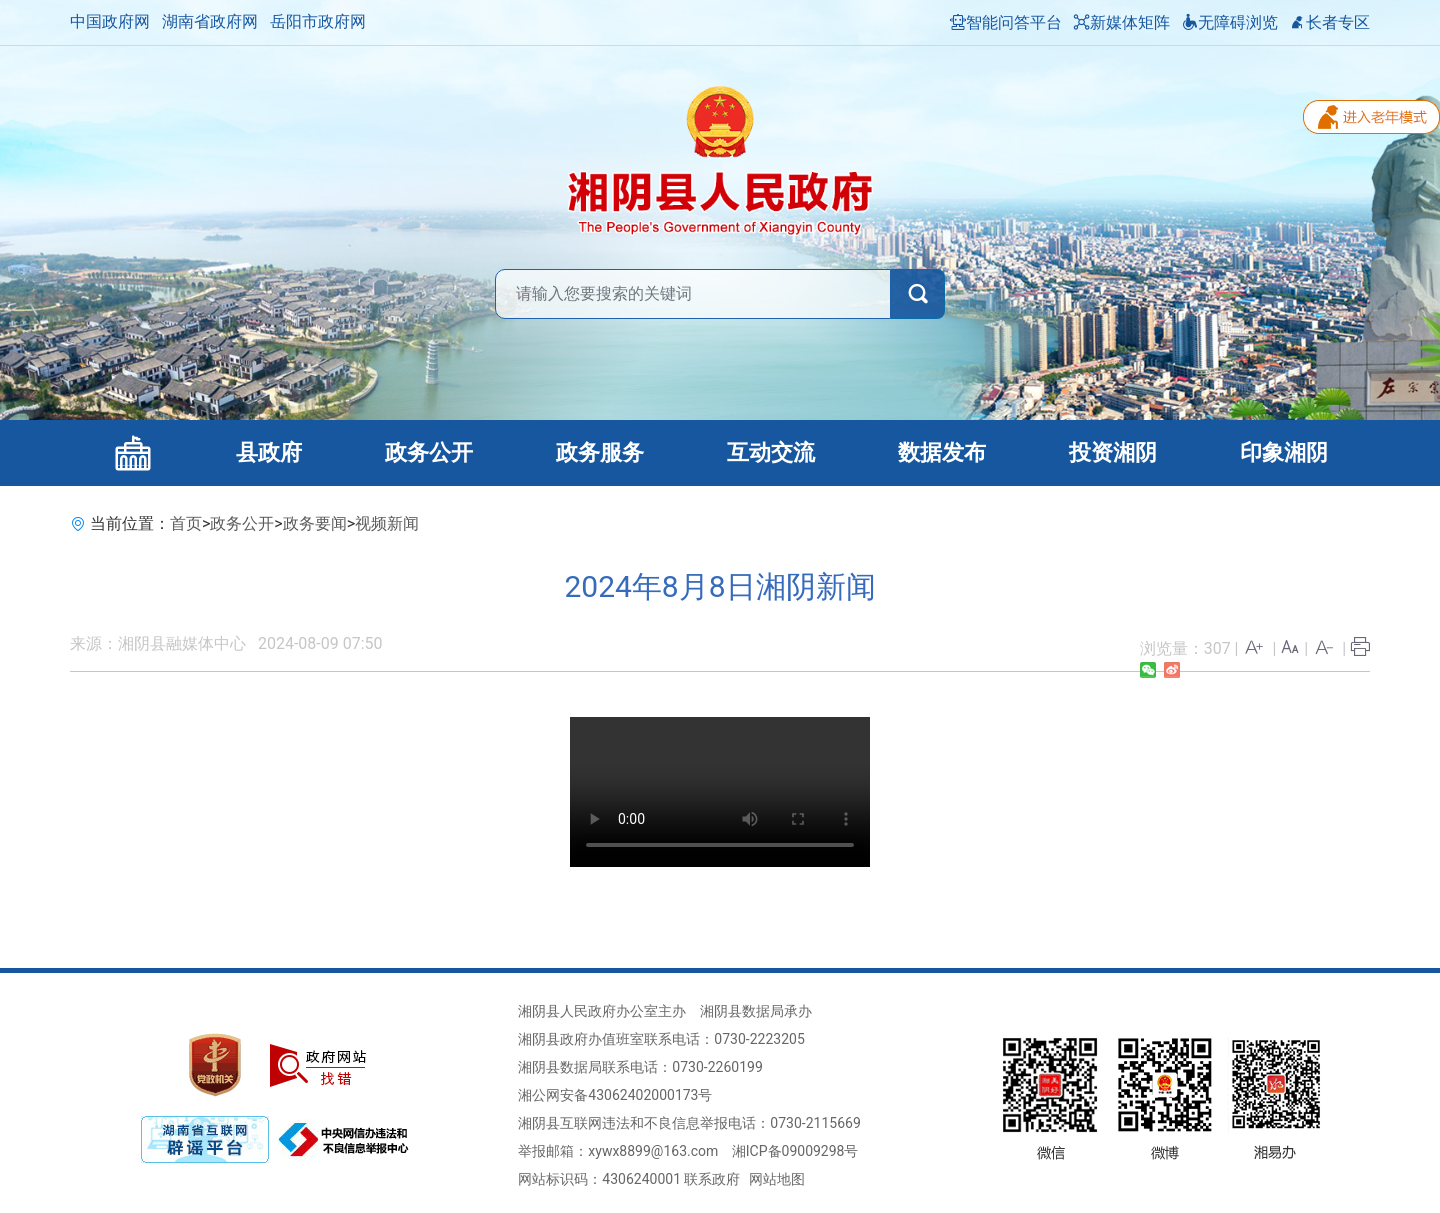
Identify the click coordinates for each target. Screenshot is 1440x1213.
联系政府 (712, 1179)
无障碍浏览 (1230, 22)
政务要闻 (315, 523)
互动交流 (771, 452)
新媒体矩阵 (1122, 22)
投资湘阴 (1113, 452)
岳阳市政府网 (318, 21)
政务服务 (600, 452)
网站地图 (777, 1179)
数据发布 (942, 452)
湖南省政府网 (210, 21)
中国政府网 (110, 21)
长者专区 (1330, 22)
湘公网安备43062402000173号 (615, 1095)
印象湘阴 (1284, 452)
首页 (186, 523)
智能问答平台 (1006, 22)
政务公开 (429, 452)
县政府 (269, 452)
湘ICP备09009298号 (795, 1151)
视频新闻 (387, 523)
